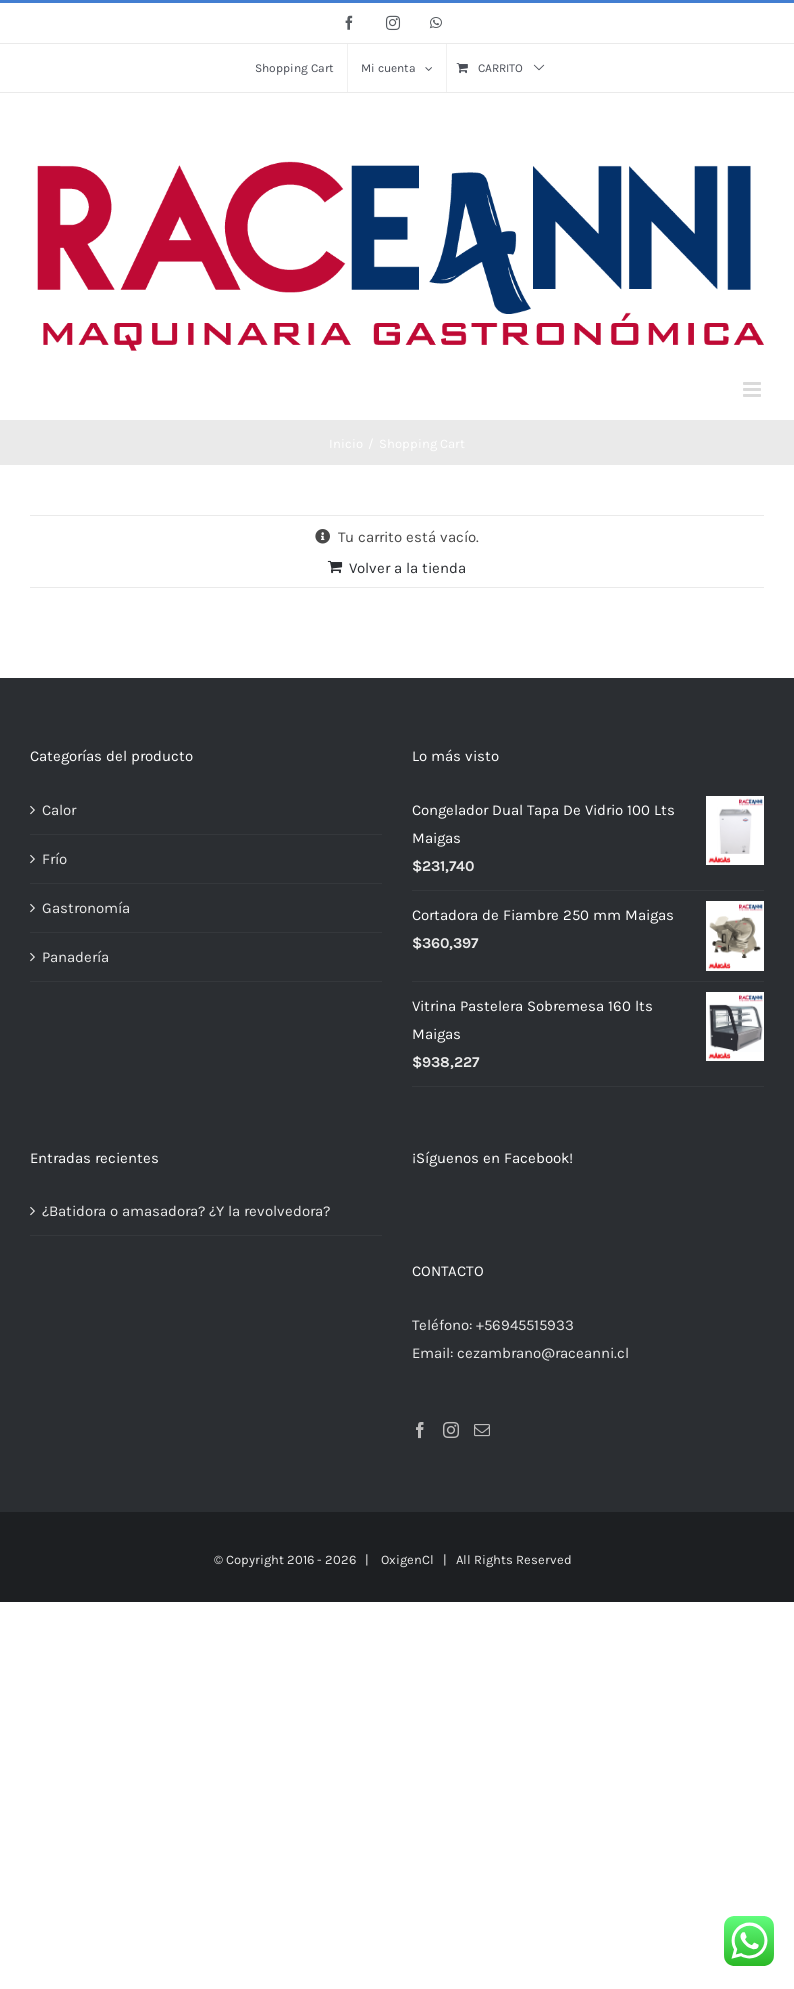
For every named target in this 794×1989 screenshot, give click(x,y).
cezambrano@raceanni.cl (543, 1353)
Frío (54, 859)
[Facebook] (420, 1430)
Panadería (75, 957)
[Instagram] (451, 1430)
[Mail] (482, 1430)
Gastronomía (86, 908)
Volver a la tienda (407, 568)
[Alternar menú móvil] (753, 389)
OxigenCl (407, 1559)
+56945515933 (525, 1325)
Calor (59, 810)
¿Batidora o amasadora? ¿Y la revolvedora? (186, 1211)
